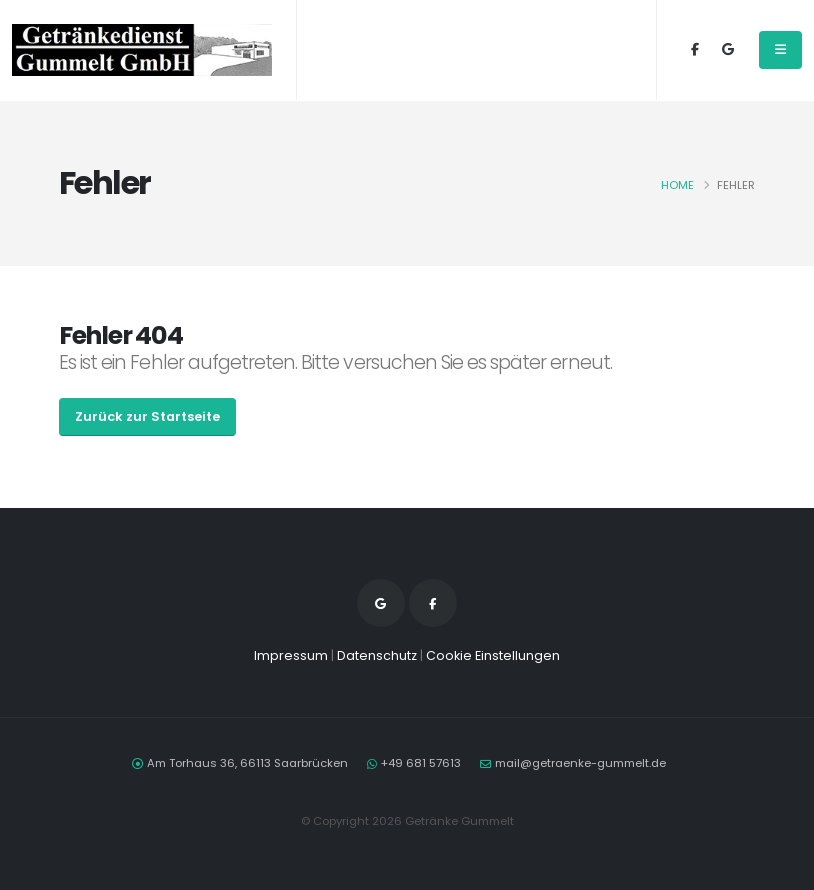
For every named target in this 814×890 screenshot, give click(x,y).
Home (677, 185)
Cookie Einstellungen (493, 655)
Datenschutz (377, 655)
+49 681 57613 (421, 763)
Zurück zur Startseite (147, 416)
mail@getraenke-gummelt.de (580, 763)
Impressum (291, 655)
